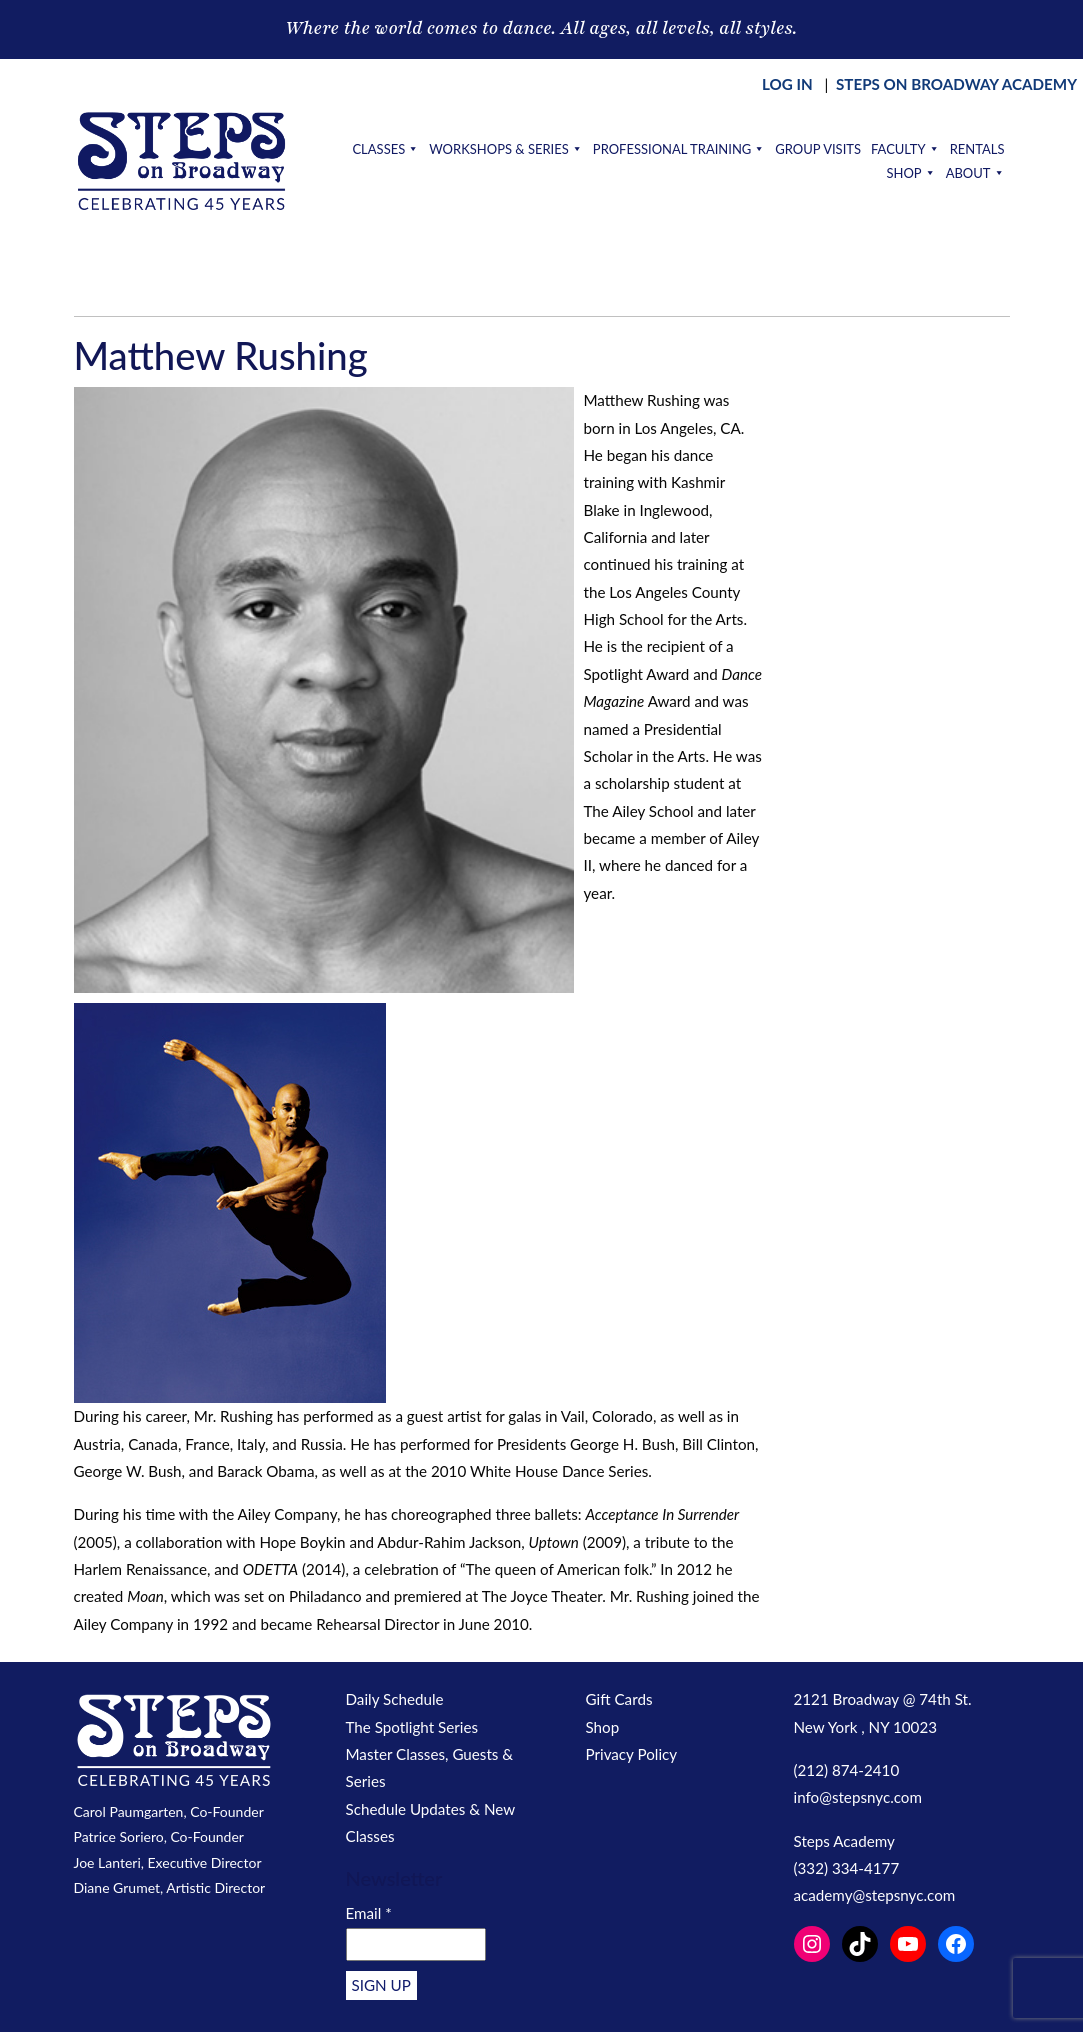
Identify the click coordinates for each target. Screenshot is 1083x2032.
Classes (385, 149)
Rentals (977, 149)
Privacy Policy (632, 1754)
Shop (910, 173)
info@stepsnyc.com (858, 1797)
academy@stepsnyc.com (875, 1895)
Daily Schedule (395, 1699)
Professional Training (679, 149)
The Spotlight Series (412, 1727)
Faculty (905, 149)
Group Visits (818, 149)
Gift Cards (619, 1699)
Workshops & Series (506, 149)
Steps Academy (844, 1841)
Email (369, 1913)
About (975, 173)
